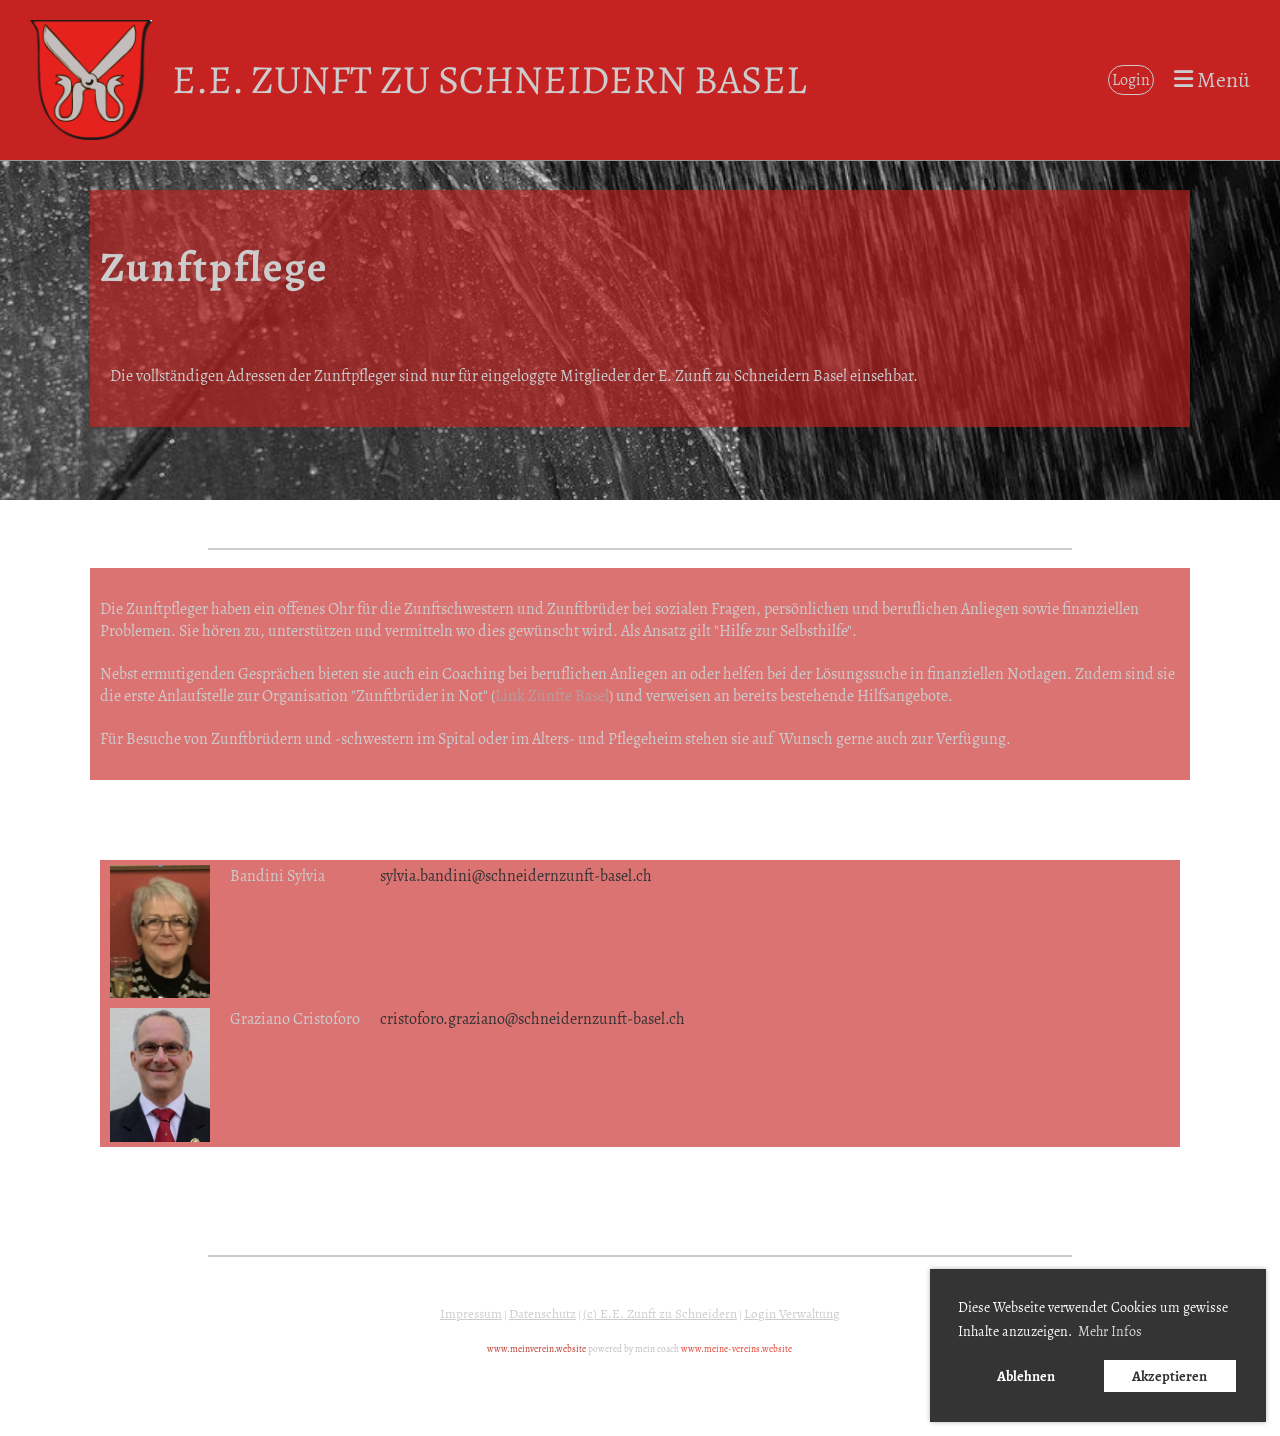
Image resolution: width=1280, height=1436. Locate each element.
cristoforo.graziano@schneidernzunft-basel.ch (532, 1019)
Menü (1212, 80)
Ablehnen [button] (1026, 1376)
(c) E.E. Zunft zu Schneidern (660, 1314)
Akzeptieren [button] (1169, 1376)
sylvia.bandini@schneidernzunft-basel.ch (516, 876)
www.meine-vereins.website (736, 1349)
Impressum (471, 1314)
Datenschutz (542, 1314)
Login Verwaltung (792, 1314)
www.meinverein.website (536, 1349)
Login (1131, 80)
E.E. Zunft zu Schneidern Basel (489, 79)
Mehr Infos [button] (1110, 1331)
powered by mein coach (633, 1349)
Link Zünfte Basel (552, 696)
